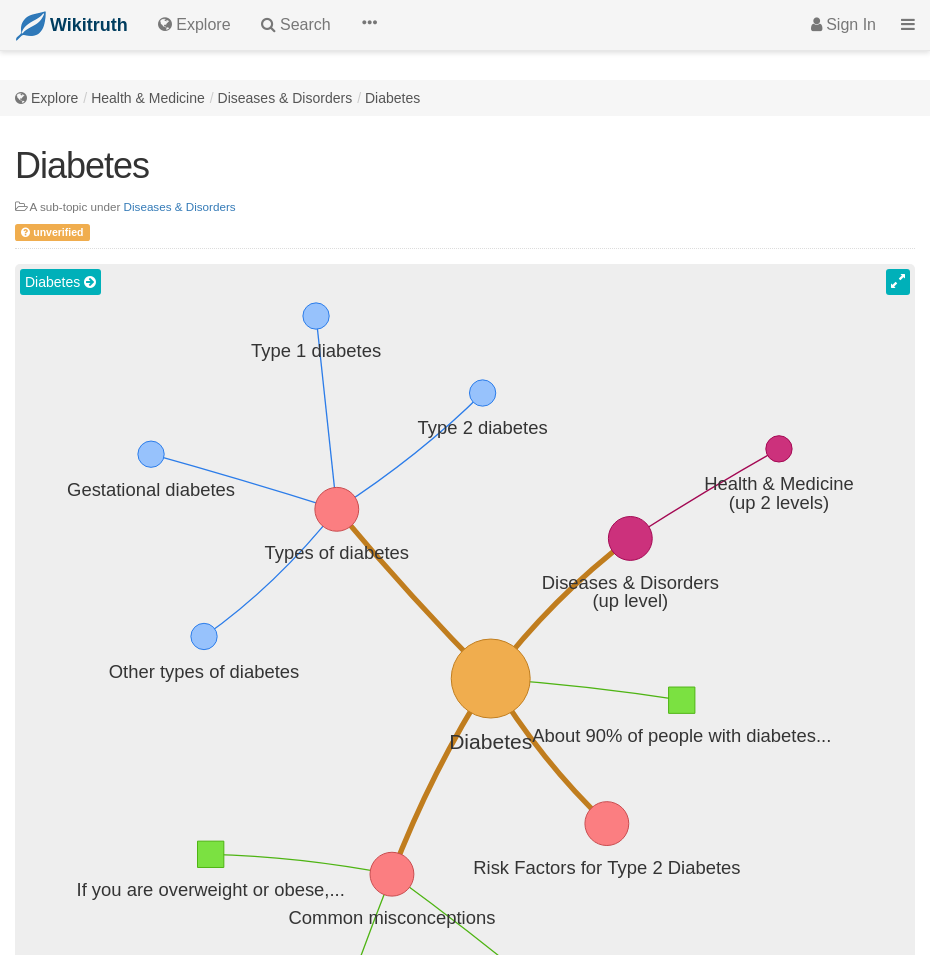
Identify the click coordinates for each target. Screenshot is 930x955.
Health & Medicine (148, 98)
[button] (369, 25)
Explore (54, 98)
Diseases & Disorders (285, 98)
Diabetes (392, 98)
